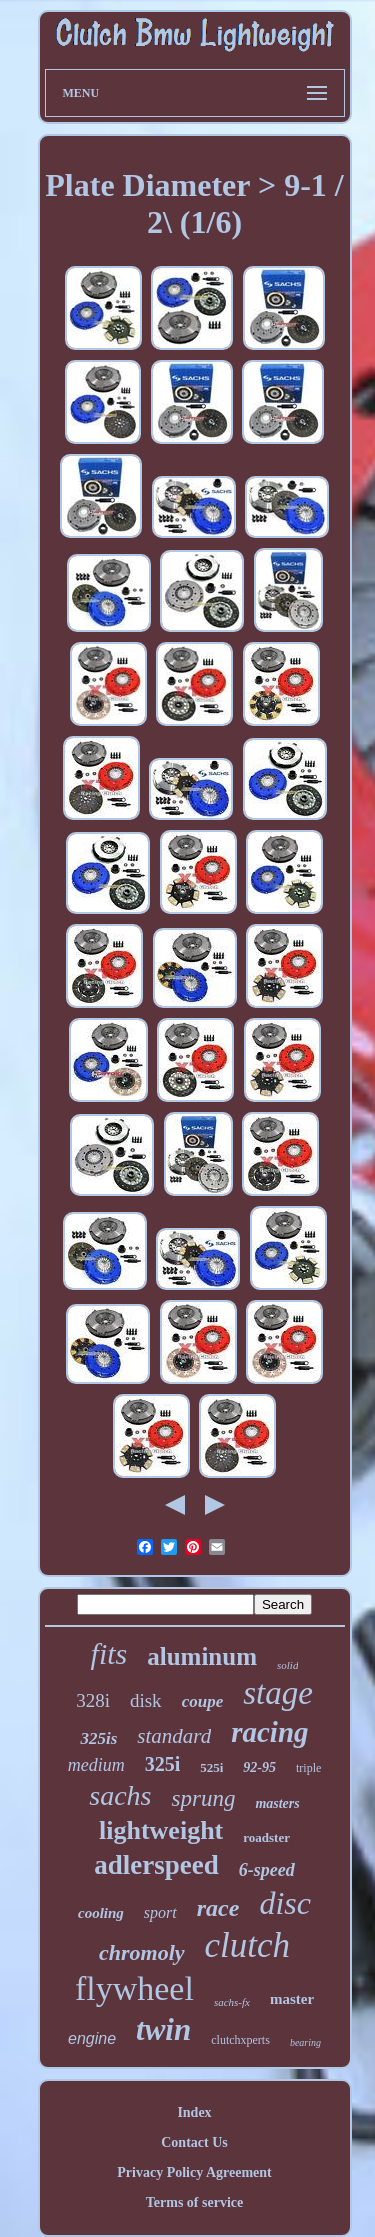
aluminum (202, 1656)
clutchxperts (240, 2040)
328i (93, 1700)
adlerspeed (156, 1865)
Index (194, 2112)
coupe (203, 1701)
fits (109, 1653)
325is (98, 1738)
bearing (305, 2042)
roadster (266, 1837)
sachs (120, 1795)
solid (287, 1665)
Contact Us (194, 2142)
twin (163, 2029)
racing (269, 1732)
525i (211, 1767)
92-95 (259, 1767)
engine (92, 2038)
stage (278, 1693)
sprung (203, 1798)
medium (96, 1765)
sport (160, 1912)
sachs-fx (232, 2002)
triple (308, 1768)
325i (163, 1764)
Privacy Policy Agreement (194, 2172)
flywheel (134, 1988)
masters (277, 1803)
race (218, 1908)
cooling (101, 1913)
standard (174, 1736)
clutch (248, 1945)
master (292, 1999)
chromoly (142, 1952)
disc (285, 1903)
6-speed (267, 1870)
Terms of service (194, 2202)
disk (146, 1700)
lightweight (161, 1830)
